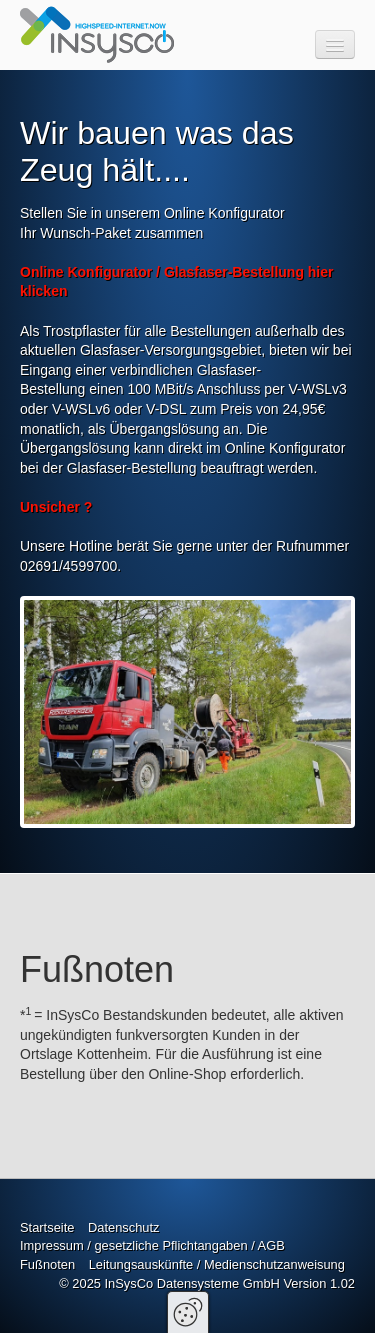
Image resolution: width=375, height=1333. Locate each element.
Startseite (47, 1227)
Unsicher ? (56, 507)
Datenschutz (124, 1227)
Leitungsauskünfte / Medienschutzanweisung (217, 1264)
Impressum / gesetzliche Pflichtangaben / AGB (152, 1245)
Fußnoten (47, 1264)
